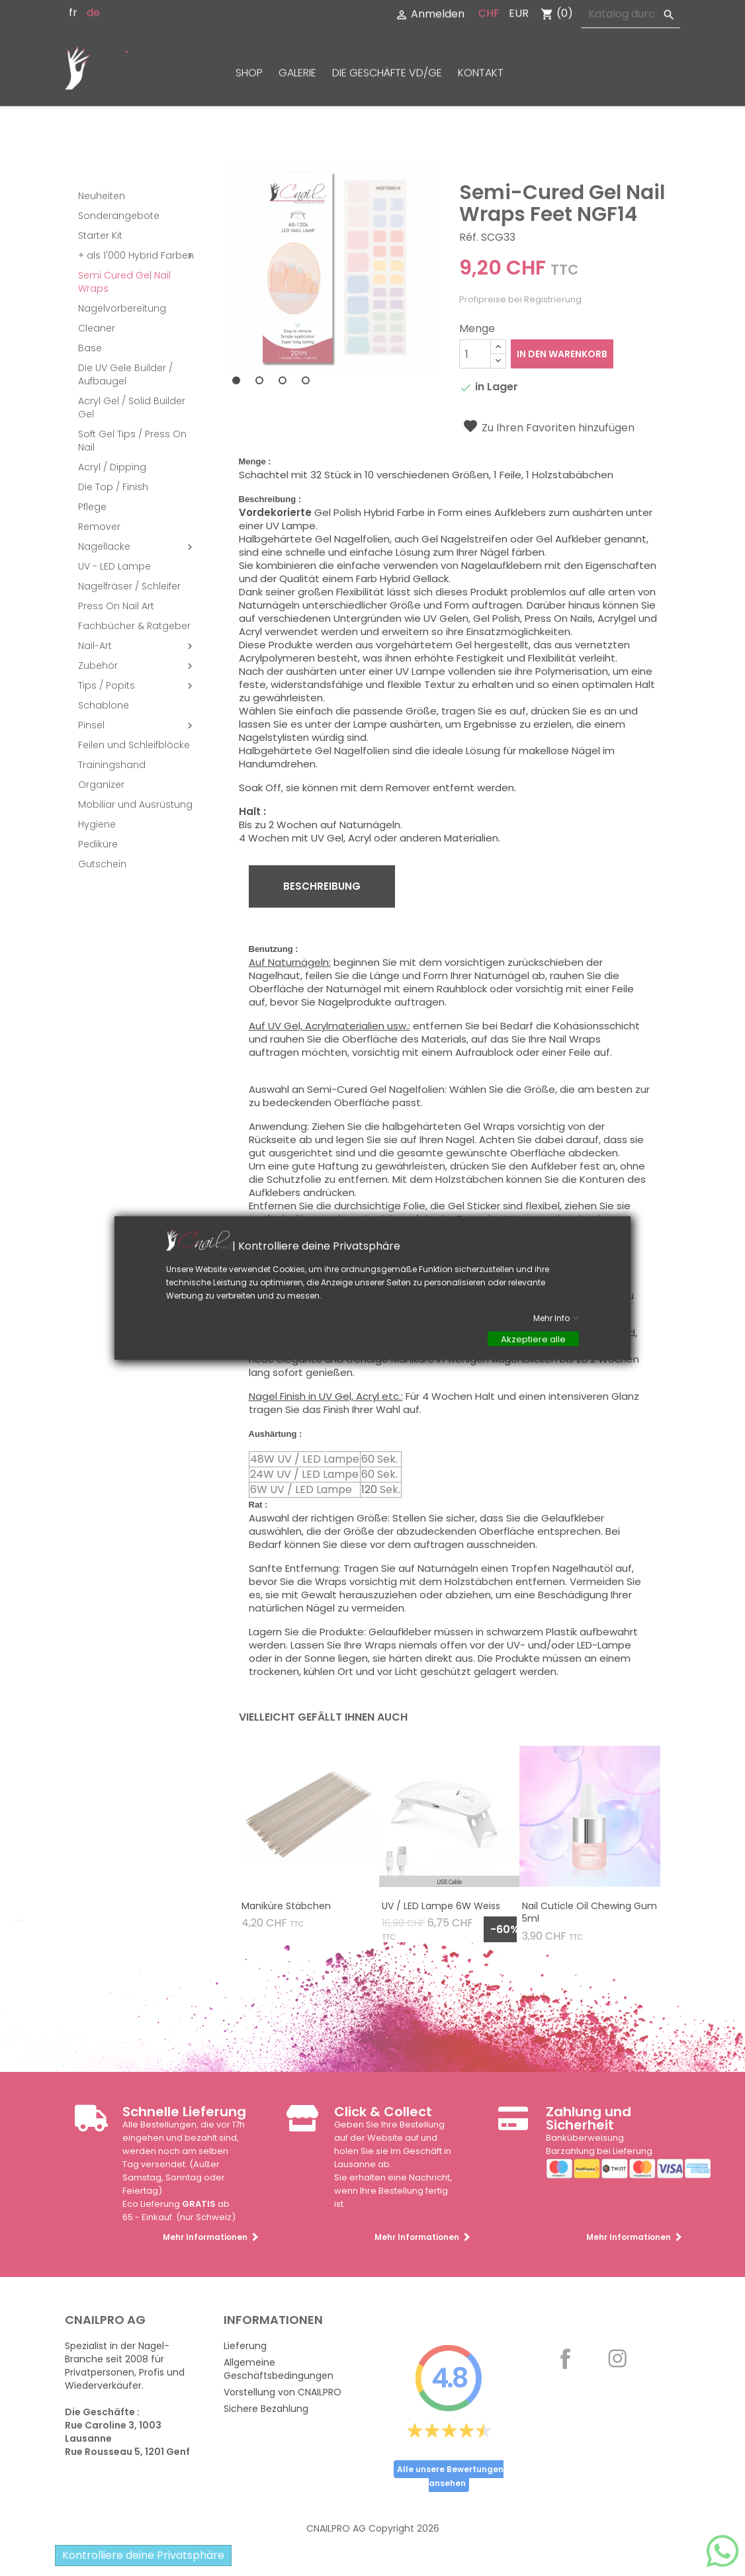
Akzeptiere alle (533, 1339)
